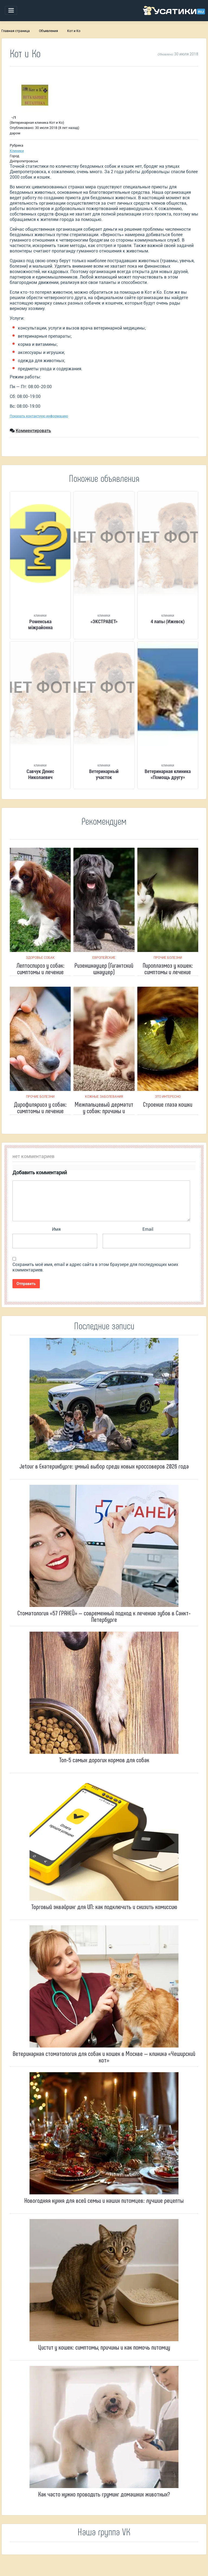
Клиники (17, 151)
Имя (56, 1229)
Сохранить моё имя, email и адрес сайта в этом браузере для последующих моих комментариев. (95, 1267)
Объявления (48, 31)
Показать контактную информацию (39, 416)
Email (147, 1229)
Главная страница (15, 31)
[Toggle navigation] (11, 10)
